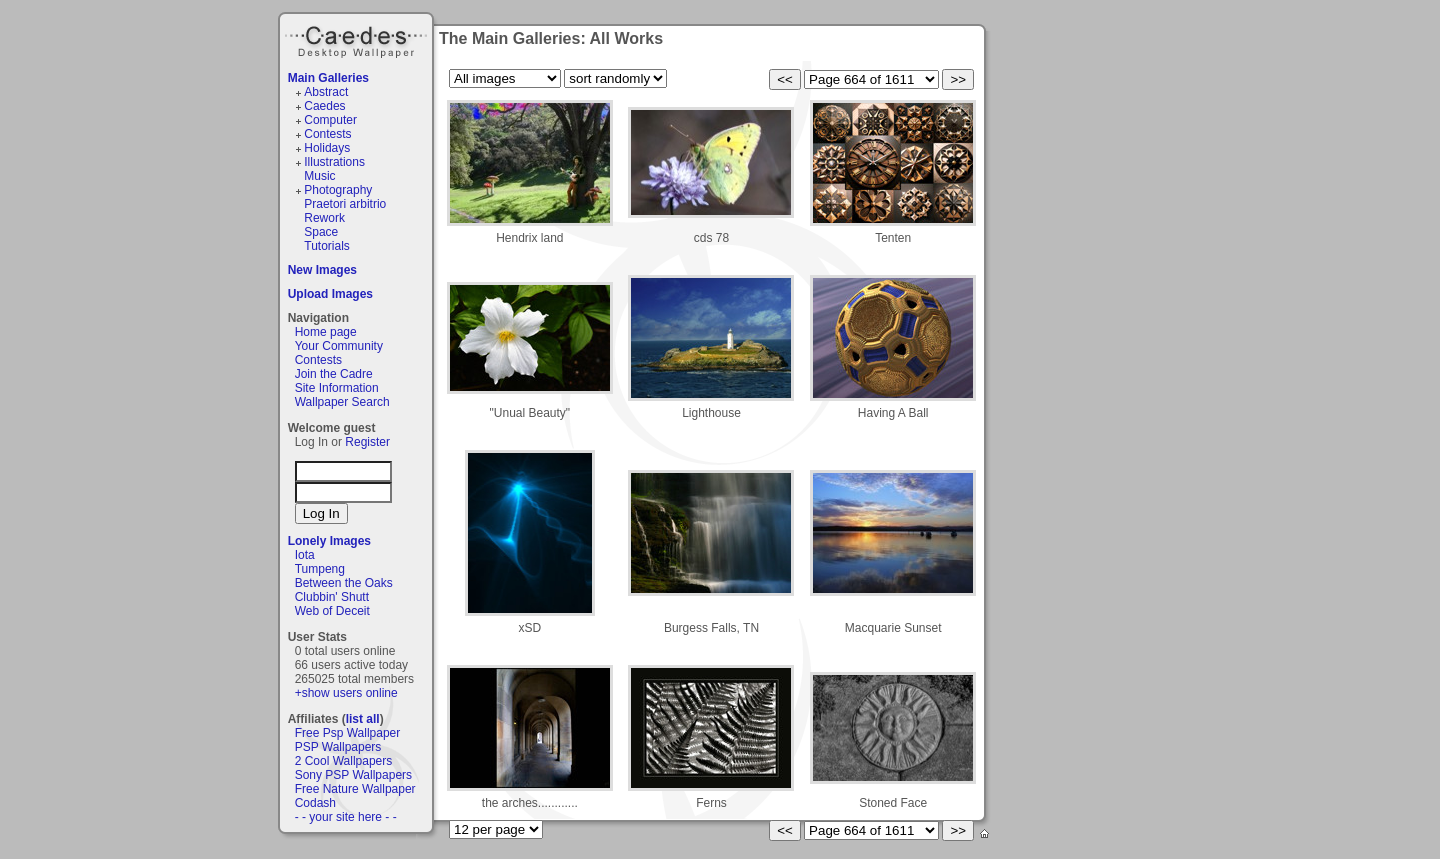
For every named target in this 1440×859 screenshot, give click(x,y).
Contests (327, 134)
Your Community (339, 346)
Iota (305, 555)
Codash (315, 803)
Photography (338, 190)
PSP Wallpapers (338, 747)
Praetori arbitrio (345, 204)
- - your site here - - (346, 817)
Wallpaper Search (342, 402)
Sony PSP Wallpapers (353, 775)
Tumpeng (320, 569)
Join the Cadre (334, 374)
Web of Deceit (332, 611)
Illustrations (334, 162)
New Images (322, 270)
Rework (324, 218)
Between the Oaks (344, 583)
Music (319, 176)
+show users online (346, 693)
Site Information (337, 388)
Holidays (327, 148)
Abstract (326, 92)
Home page (326, 332)
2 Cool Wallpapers (344, 761)
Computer (330, 120)
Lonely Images (329, 541)
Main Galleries (328, 78)
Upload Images (330, 294)
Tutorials (327, 246)
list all (363, 719)
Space (321, 232)
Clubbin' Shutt (332, 597)
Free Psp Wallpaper (348, 733)
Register (367, 442)
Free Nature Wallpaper (355, 789)
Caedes (358, 39)
